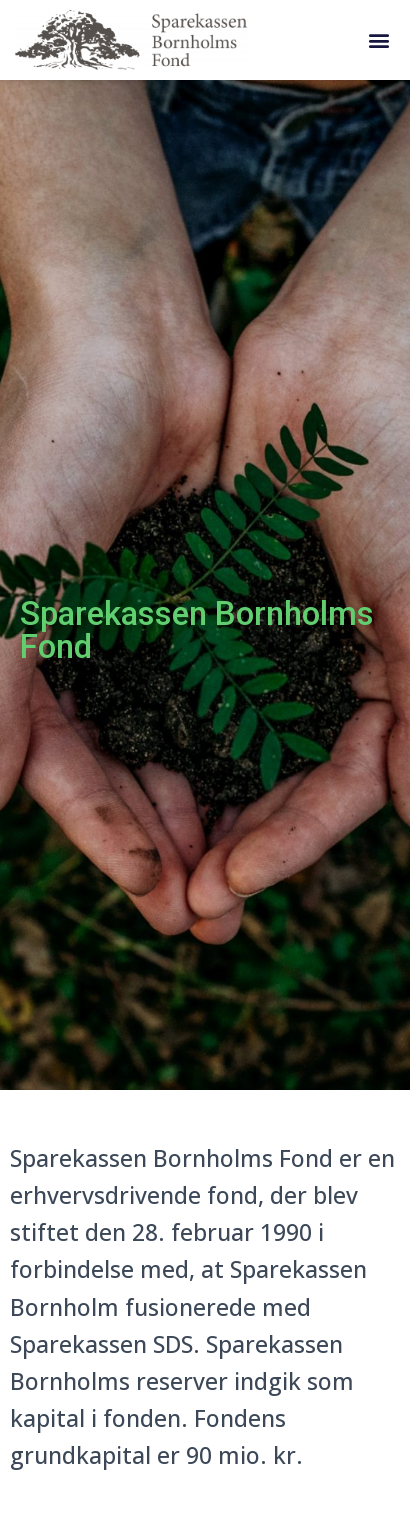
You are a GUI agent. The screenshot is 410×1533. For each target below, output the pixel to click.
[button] (378, 40)
